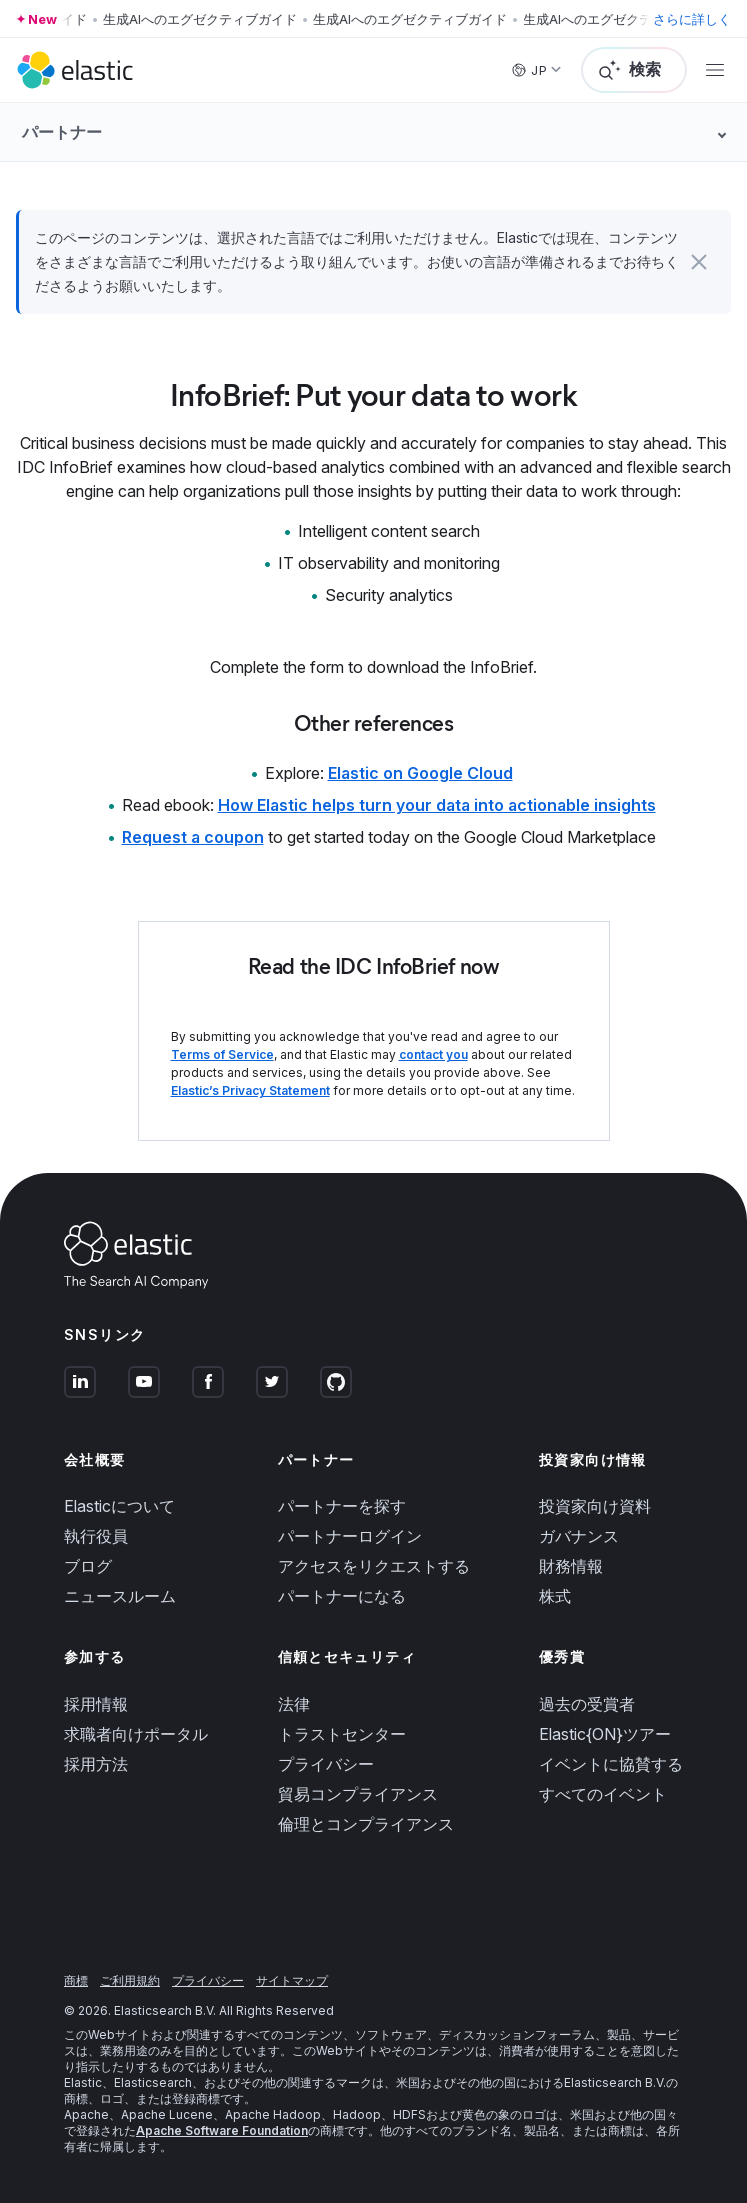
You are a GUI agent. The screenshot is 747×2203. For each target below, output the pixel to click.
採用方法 (96, 1764)
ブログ (88, 1566)
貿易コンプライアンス (358, 1794)
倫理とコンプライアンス (366, 1824)
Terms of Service (222, 1054)
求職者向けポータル (136, 1734)
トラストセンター (342, 1734)
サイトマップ (292, 1980)
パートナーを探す (342, 1506)
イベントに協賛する (611, 1764)
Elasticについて (119, 1506)
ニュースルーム (120, 1596)
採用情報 (96, 1704)
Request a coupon (193, 837)
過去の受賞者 (587, 1704)
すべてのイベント (603, 1794)
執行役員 (96, 1536)
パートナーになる (342, 1596)
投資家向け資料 (595, 1506)
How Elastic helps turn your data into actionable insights (437, 805)
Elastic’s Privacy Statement (250, 1090)
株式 (555, 1596)
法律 (294, 1704)
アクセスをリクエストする (374, 1566)
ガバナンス (579, 1536)
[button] (699, 262)
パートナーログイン (350, 1536)
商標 (76, 1980)
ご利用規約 (130, 1980)
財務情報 (571, 1566)
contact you (433, 1054)
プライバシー (326, 1764)
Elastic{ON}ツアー (605, 1734)
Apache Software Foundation (222, 2130)
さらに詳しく (692, 19)
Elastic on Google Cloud (420, 773)
